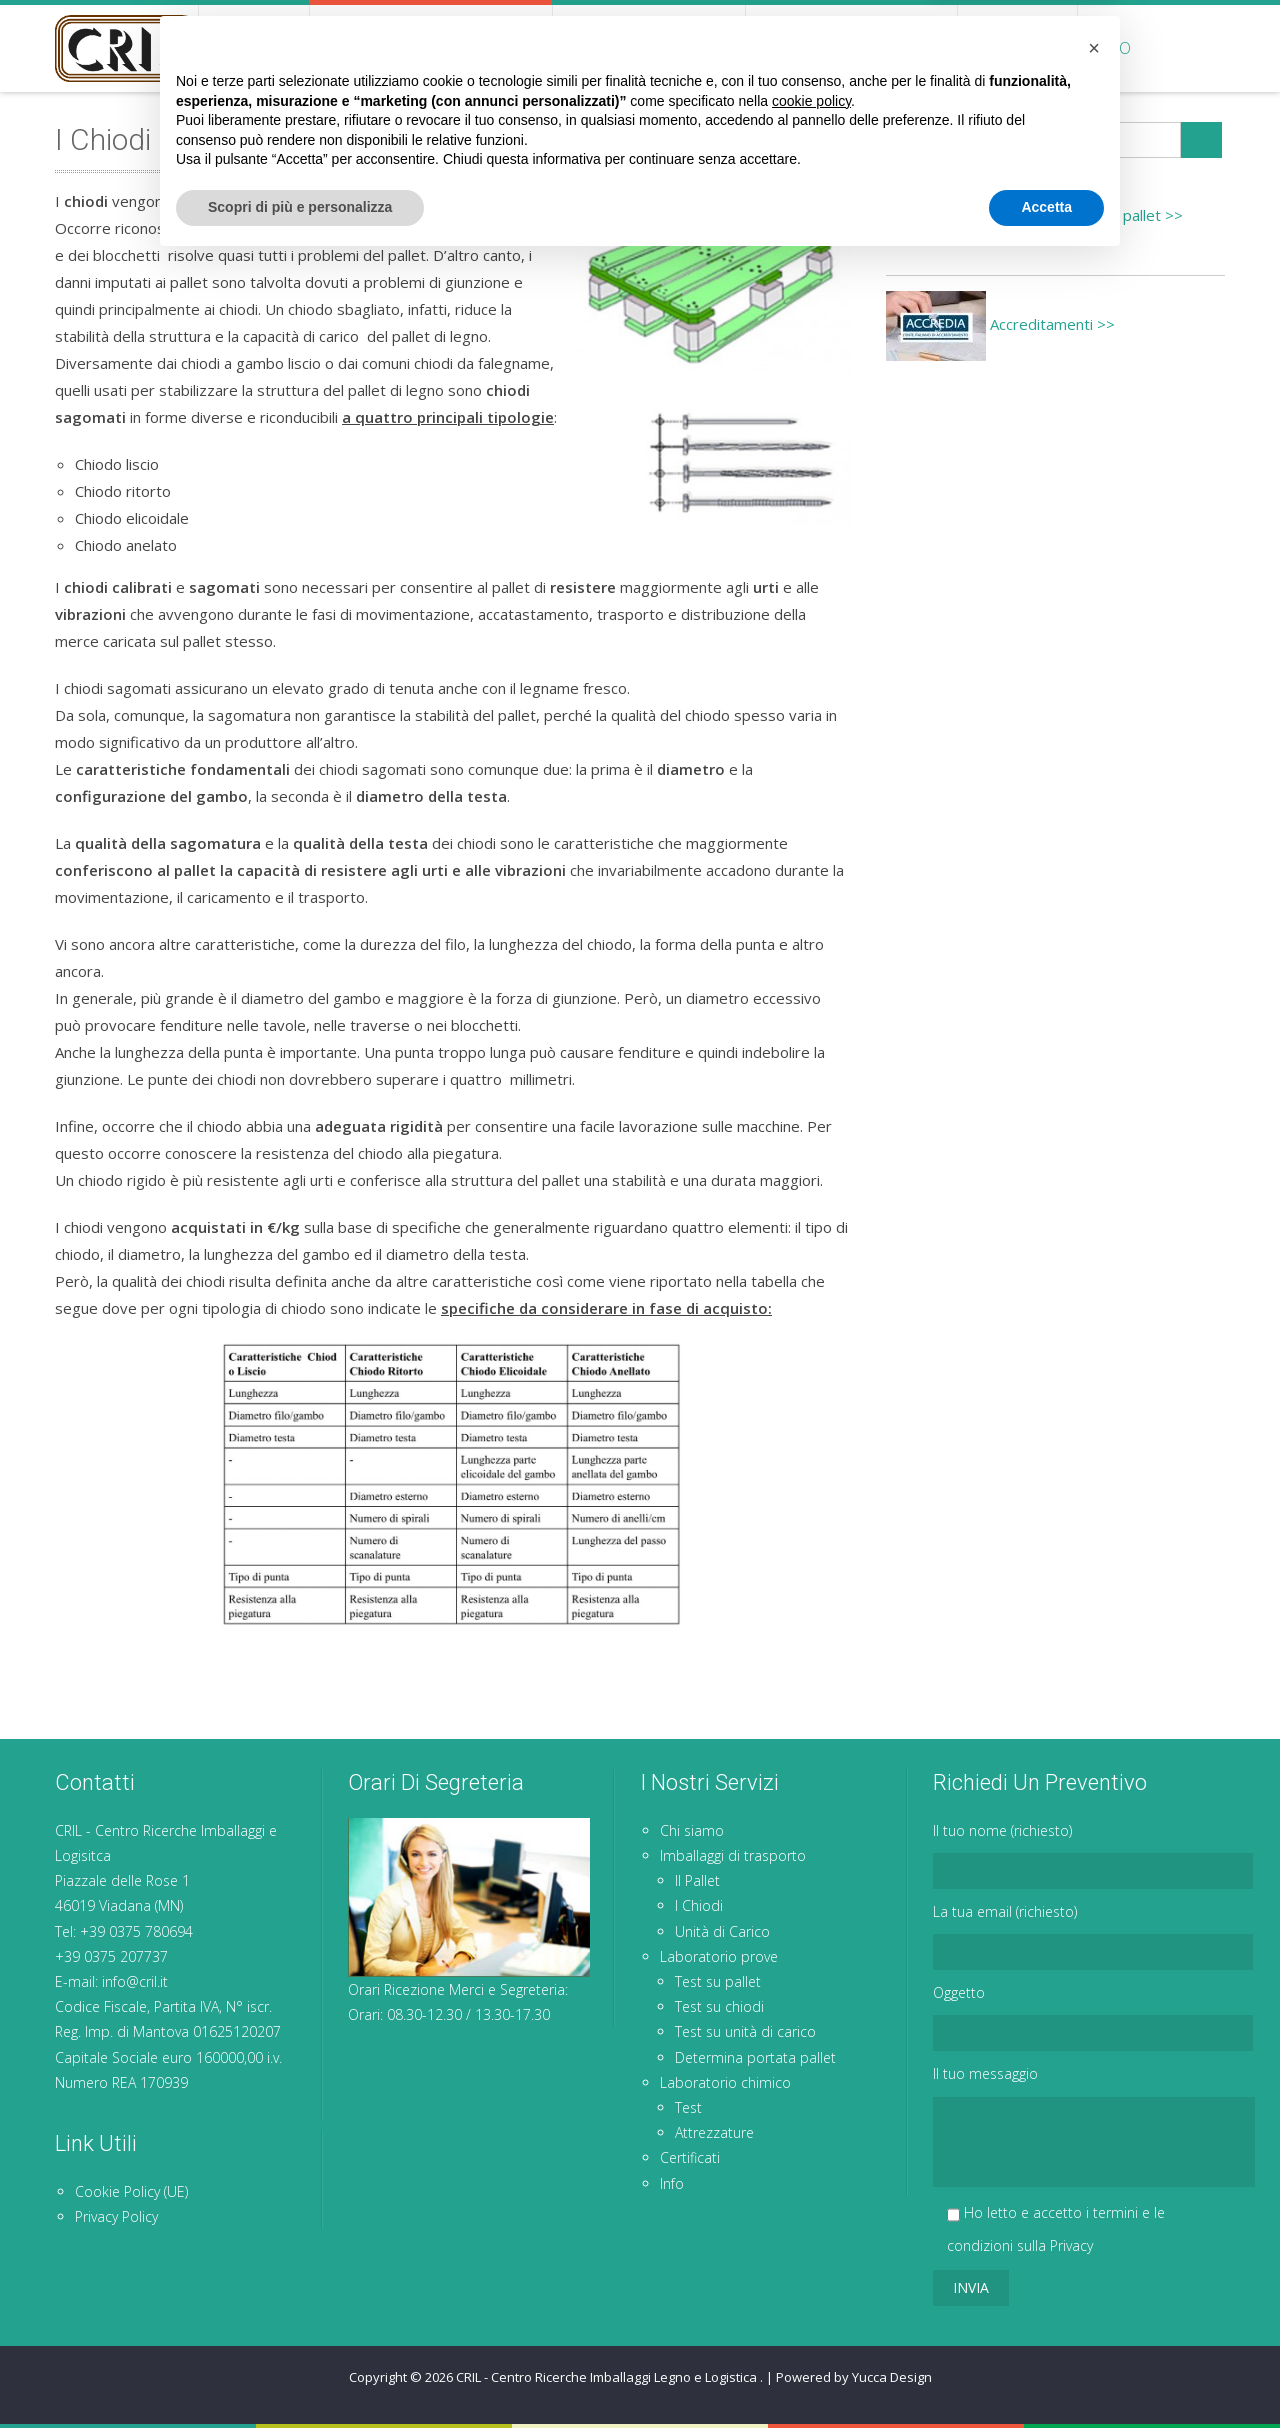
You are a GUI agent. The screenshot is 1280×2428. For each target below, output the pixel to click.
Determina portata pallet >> (1034, 215)
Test (688, 2107)
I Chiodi (699, 1905)
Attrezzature (714, 2132)
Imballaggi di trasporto (431, 48)
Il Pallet (697, 1880)
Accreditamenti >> (1000, 324)
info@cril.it (135, 1981)
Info (1111, 48)
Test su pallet (718, 1981)
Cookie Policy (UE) (131, 2191)
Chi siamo (254, 48)
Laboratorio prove (649, 48)
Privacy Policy (116, 2216)
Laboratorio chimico (851, 48)
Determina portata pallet (755, 2057)
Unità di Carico (722, 1931)
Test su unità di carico (745, 2031)
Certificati (1017, 48)
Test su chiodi (719, 2006)
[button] (1094, 2214)
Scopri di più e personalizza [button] (300, 2373)
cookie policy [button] (811, 2267)
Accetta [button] (1046, 2373)
